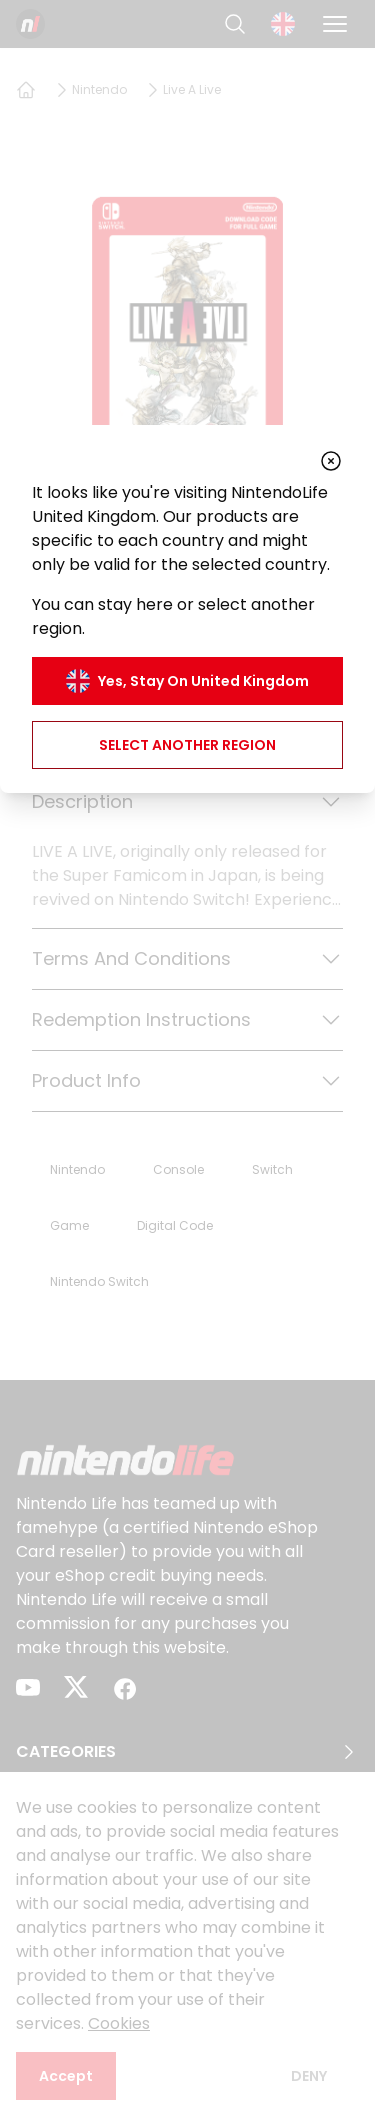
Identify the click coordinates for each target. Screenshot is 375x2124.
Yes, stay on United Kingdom (187, 681)
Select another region (187, 745)
